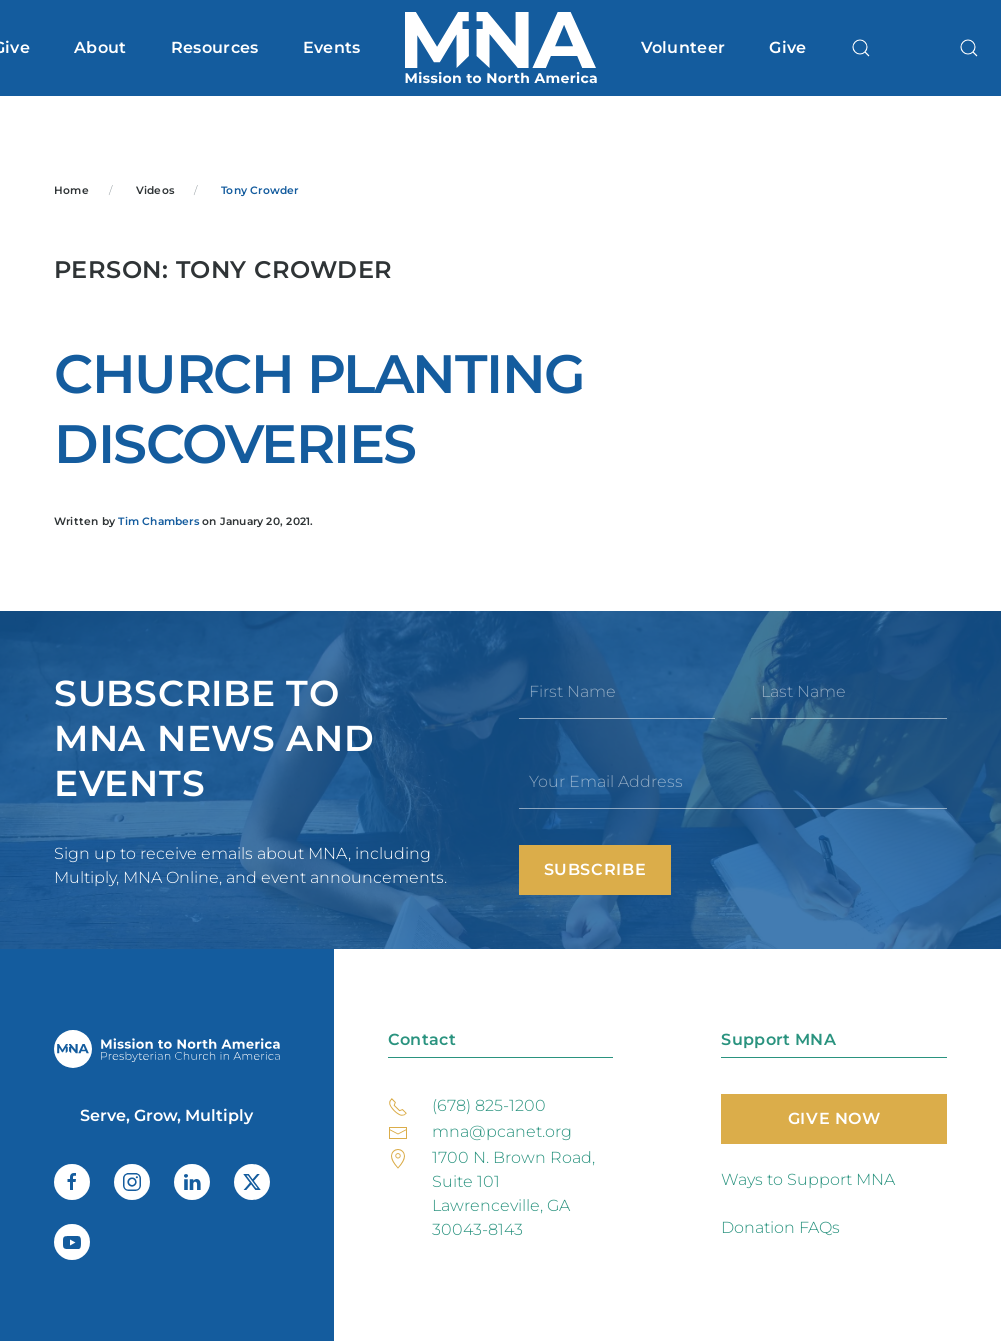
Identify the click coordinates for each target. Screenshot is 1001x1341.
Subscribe (595, 869)
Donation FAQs (780, 1227)
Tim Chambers (158, 521)
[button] (861, 48)
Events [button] (332, 47)
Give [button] (787, 47)
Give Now (834, 1118)
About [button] (100, 47)
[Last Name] (849, 692)
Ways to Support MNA (808, 1179)
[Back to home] (501, 48)
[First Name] (617, 692)
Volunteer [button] (683, 47)
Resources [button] (215, 47)
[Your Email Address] (733, 782)
